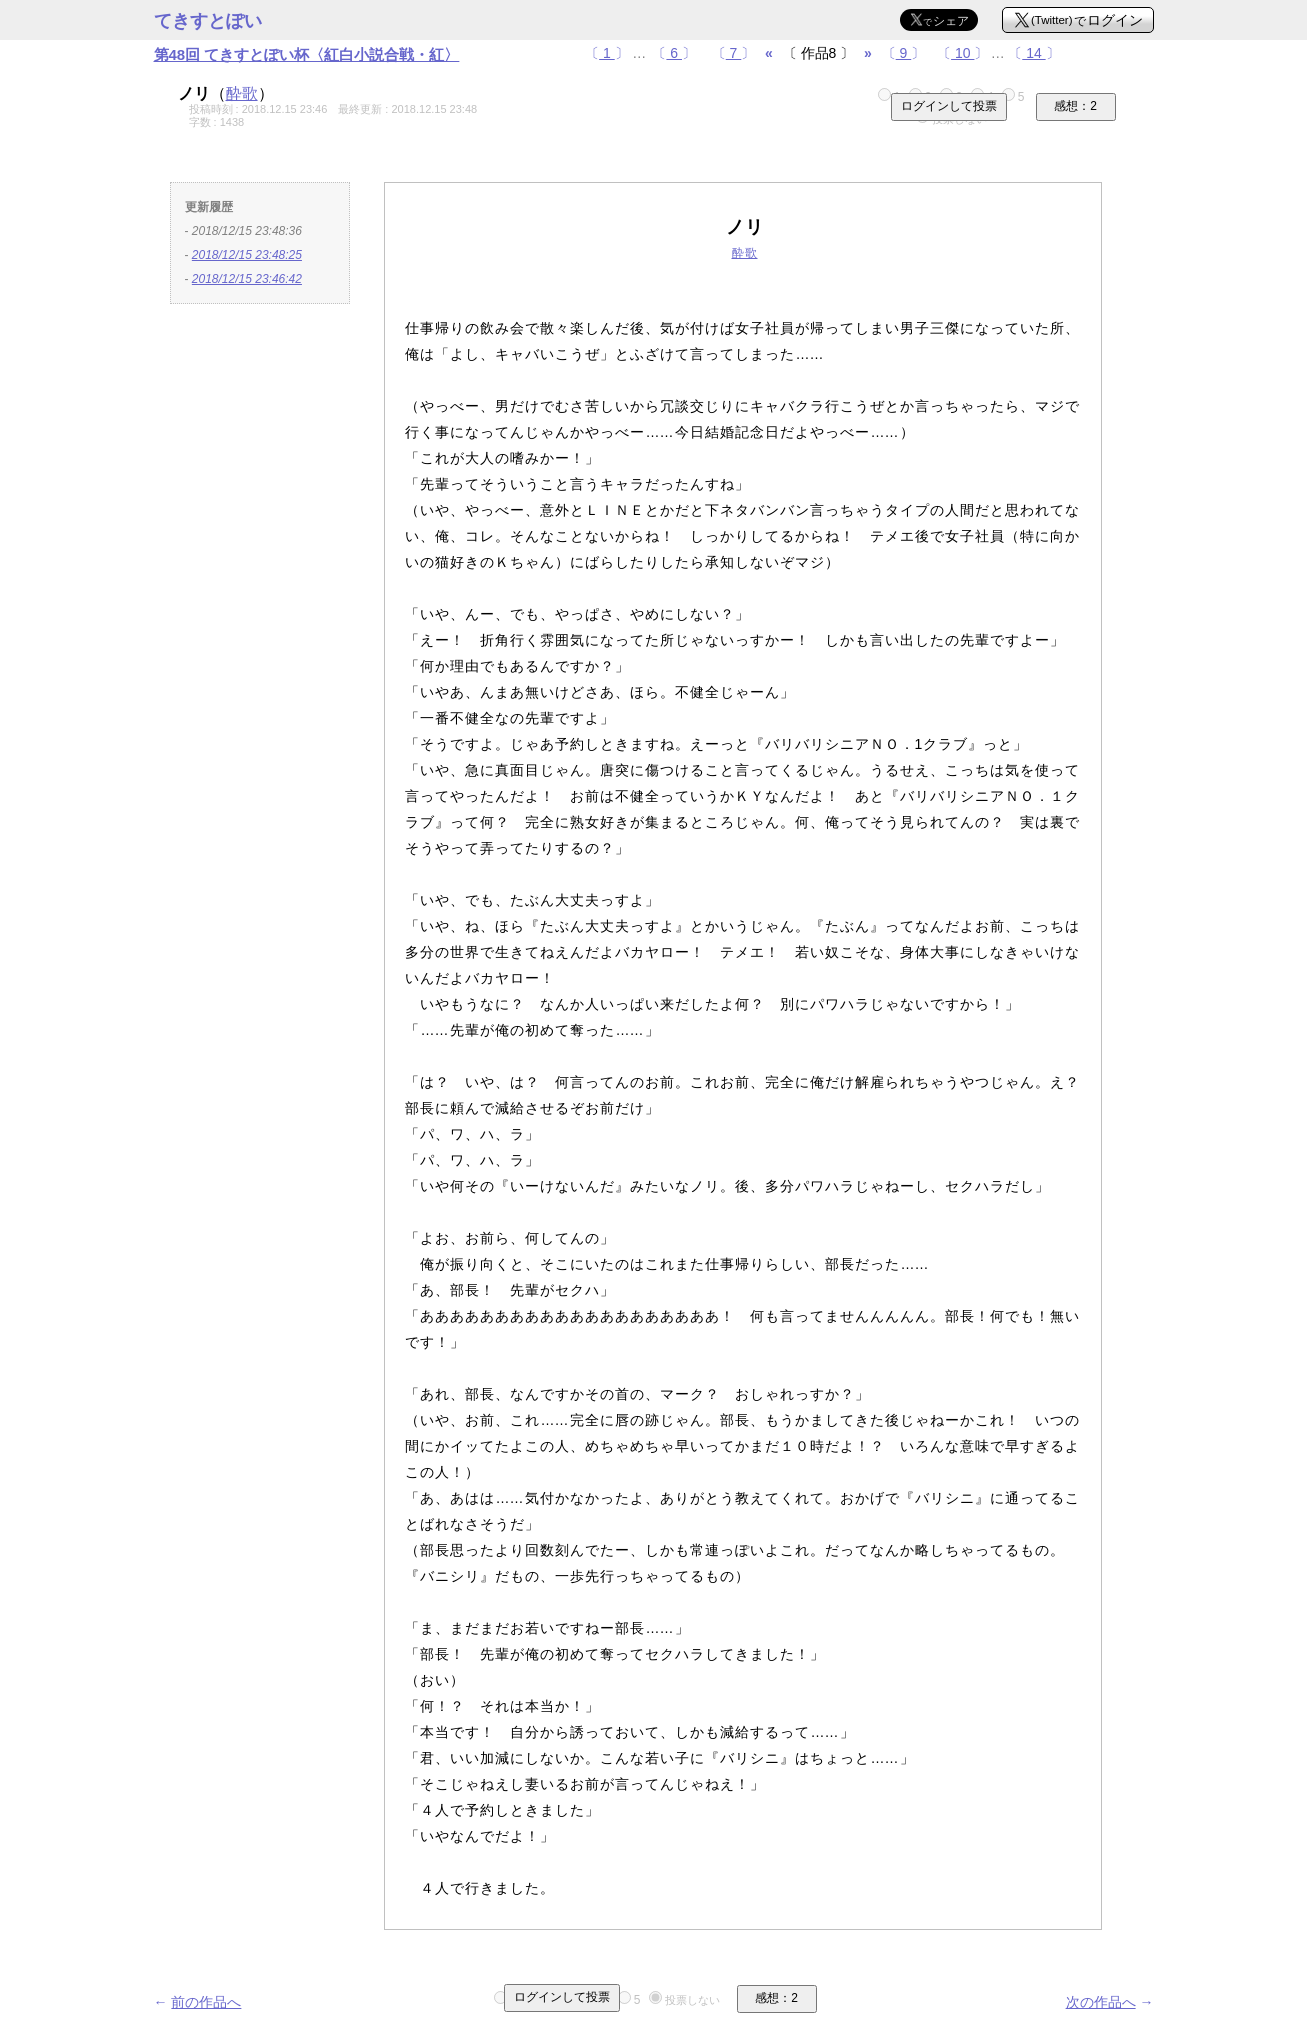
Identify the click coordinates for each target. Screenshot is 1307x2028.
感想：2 (1075, 106)
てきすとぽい (208, 21)
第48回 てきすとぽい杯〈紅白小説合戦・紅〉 (307, 54)
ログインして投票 (949, 106)
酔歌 (242, 93)
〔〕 (607, 53)
